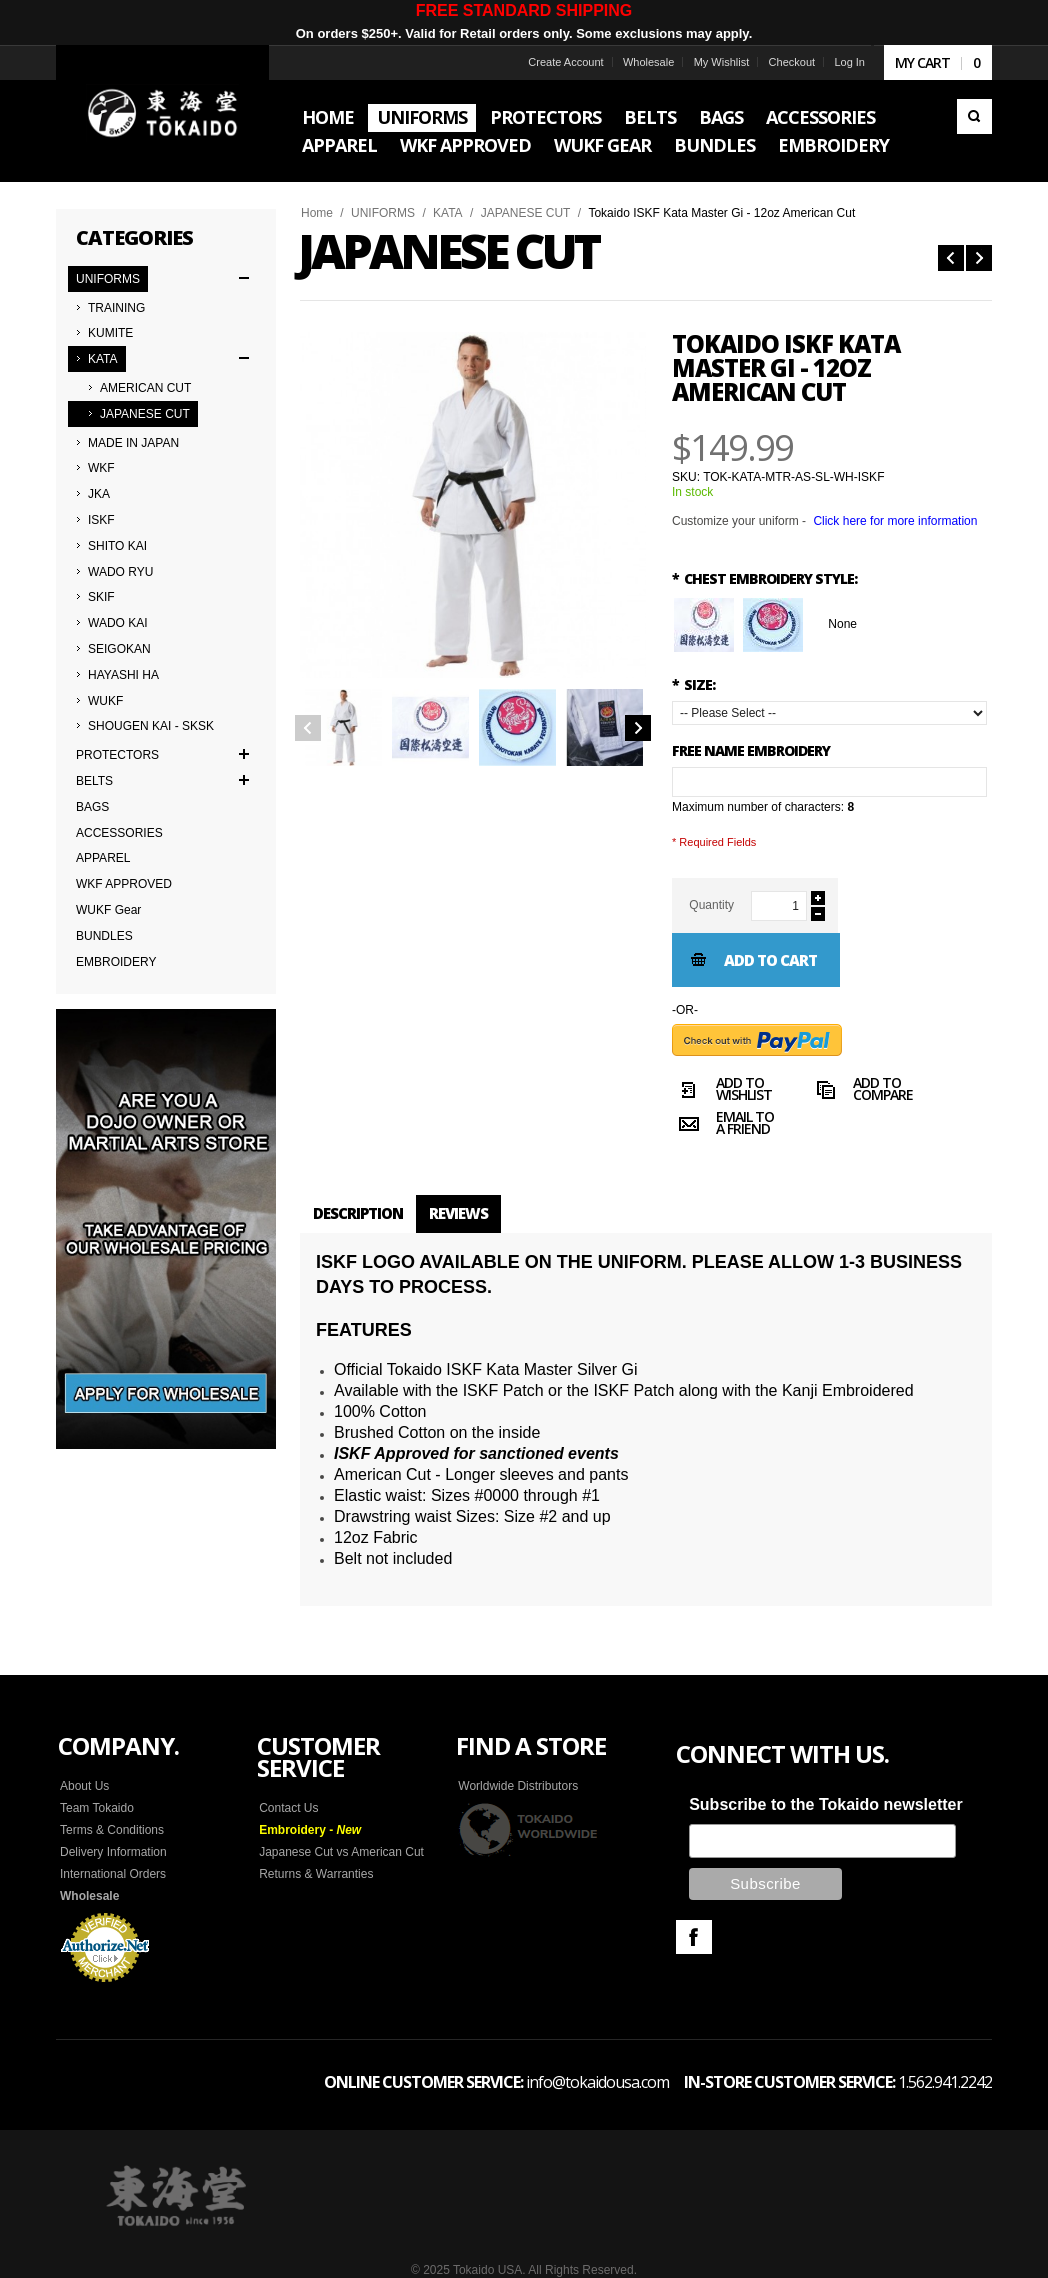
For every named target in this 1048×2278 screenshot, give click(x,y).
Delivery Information (113, 1852)
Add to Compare (861, 1092)
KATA (448, 213)
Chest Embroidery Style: (764, 578)
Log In (849, 62)
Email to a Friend (723, 1126)
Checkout (792, 62)
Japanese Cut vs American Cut (341, 1852)
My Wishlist (722, 62)
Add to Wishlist (722, 1092)
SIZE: (693, 684)
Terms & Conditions (112, 1830)
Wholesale (648, 62)
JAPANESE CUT (526, 213)
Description (358, 1213)
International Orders (113, 1874)
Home (317, 213)
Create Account (565, 62)
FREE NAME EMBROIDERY (751, 750)
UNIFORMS (383, 213)
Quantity (711, 905)
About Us (84, 1786)
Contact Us (288, 1808)
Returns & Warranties (316, 1874)
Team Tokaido (97, 1808)
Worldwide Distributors (518, 1786)
